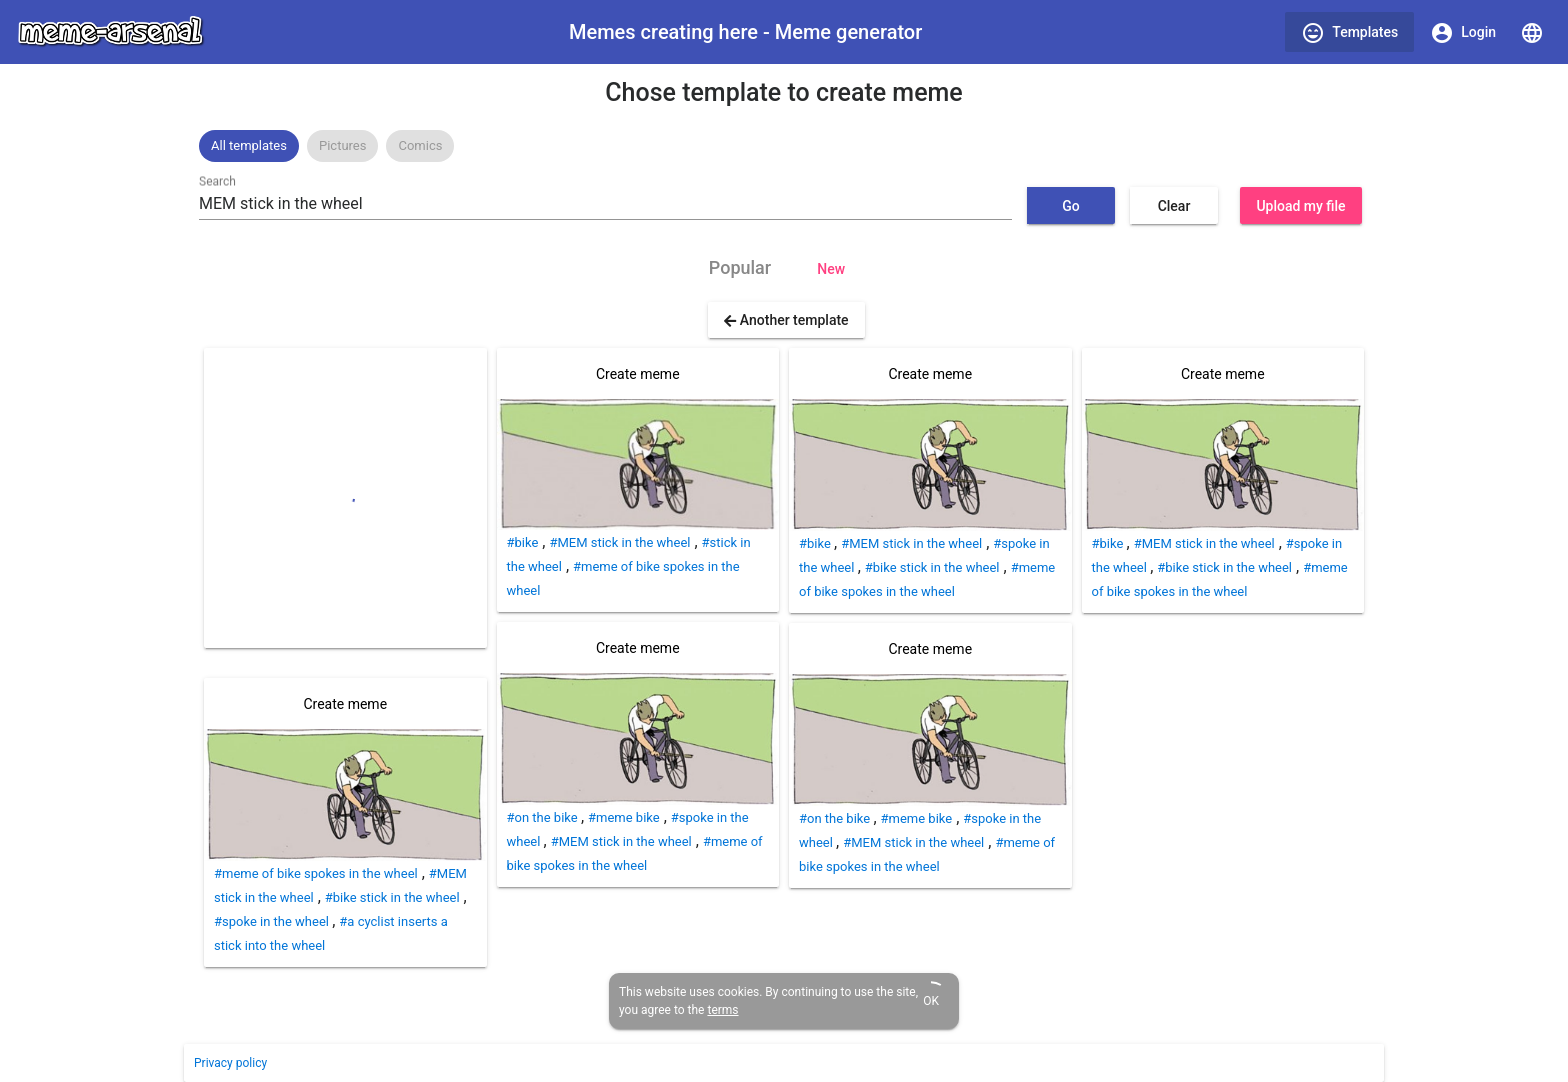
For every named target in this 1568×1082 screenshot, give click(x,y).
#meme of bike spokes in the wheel (316, 873)
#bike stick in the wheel (392, 897)
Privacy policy (230, 1063)
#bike (523, 542)
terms (722, 1010)
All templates (249, 145)
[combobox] (605, 204)
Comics (420, 145)
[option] (249, 146)
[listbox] (784, 146)
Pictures (342, 145)
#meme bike (624, 817)
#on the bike (544, 817)
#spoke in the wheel (273, 921)
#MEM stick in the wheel (619, 542)
